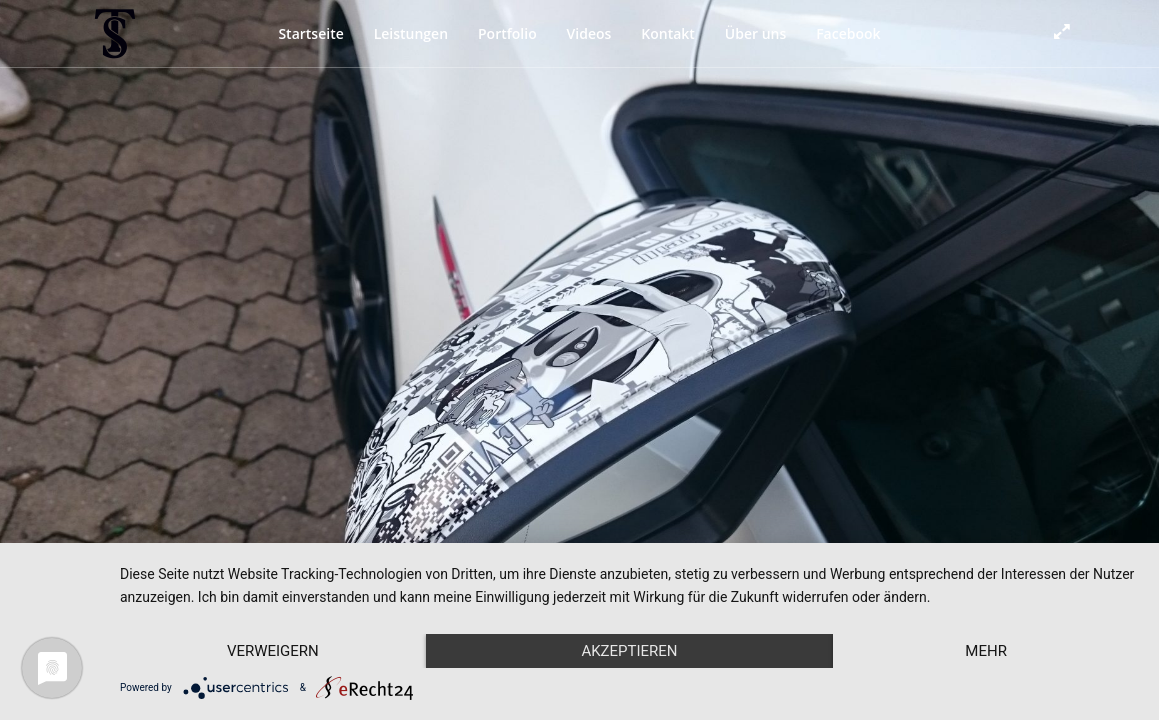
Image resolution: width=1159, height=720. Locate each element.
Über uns (755, 33)
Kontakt (668, 33)
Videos (589, 33)
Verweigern (273, 651)
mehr (986, 651)
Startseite (310, 33)
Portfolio (507, 33)
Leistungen (411, 33)
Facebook (848, 33)
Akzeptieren (629, 651)
